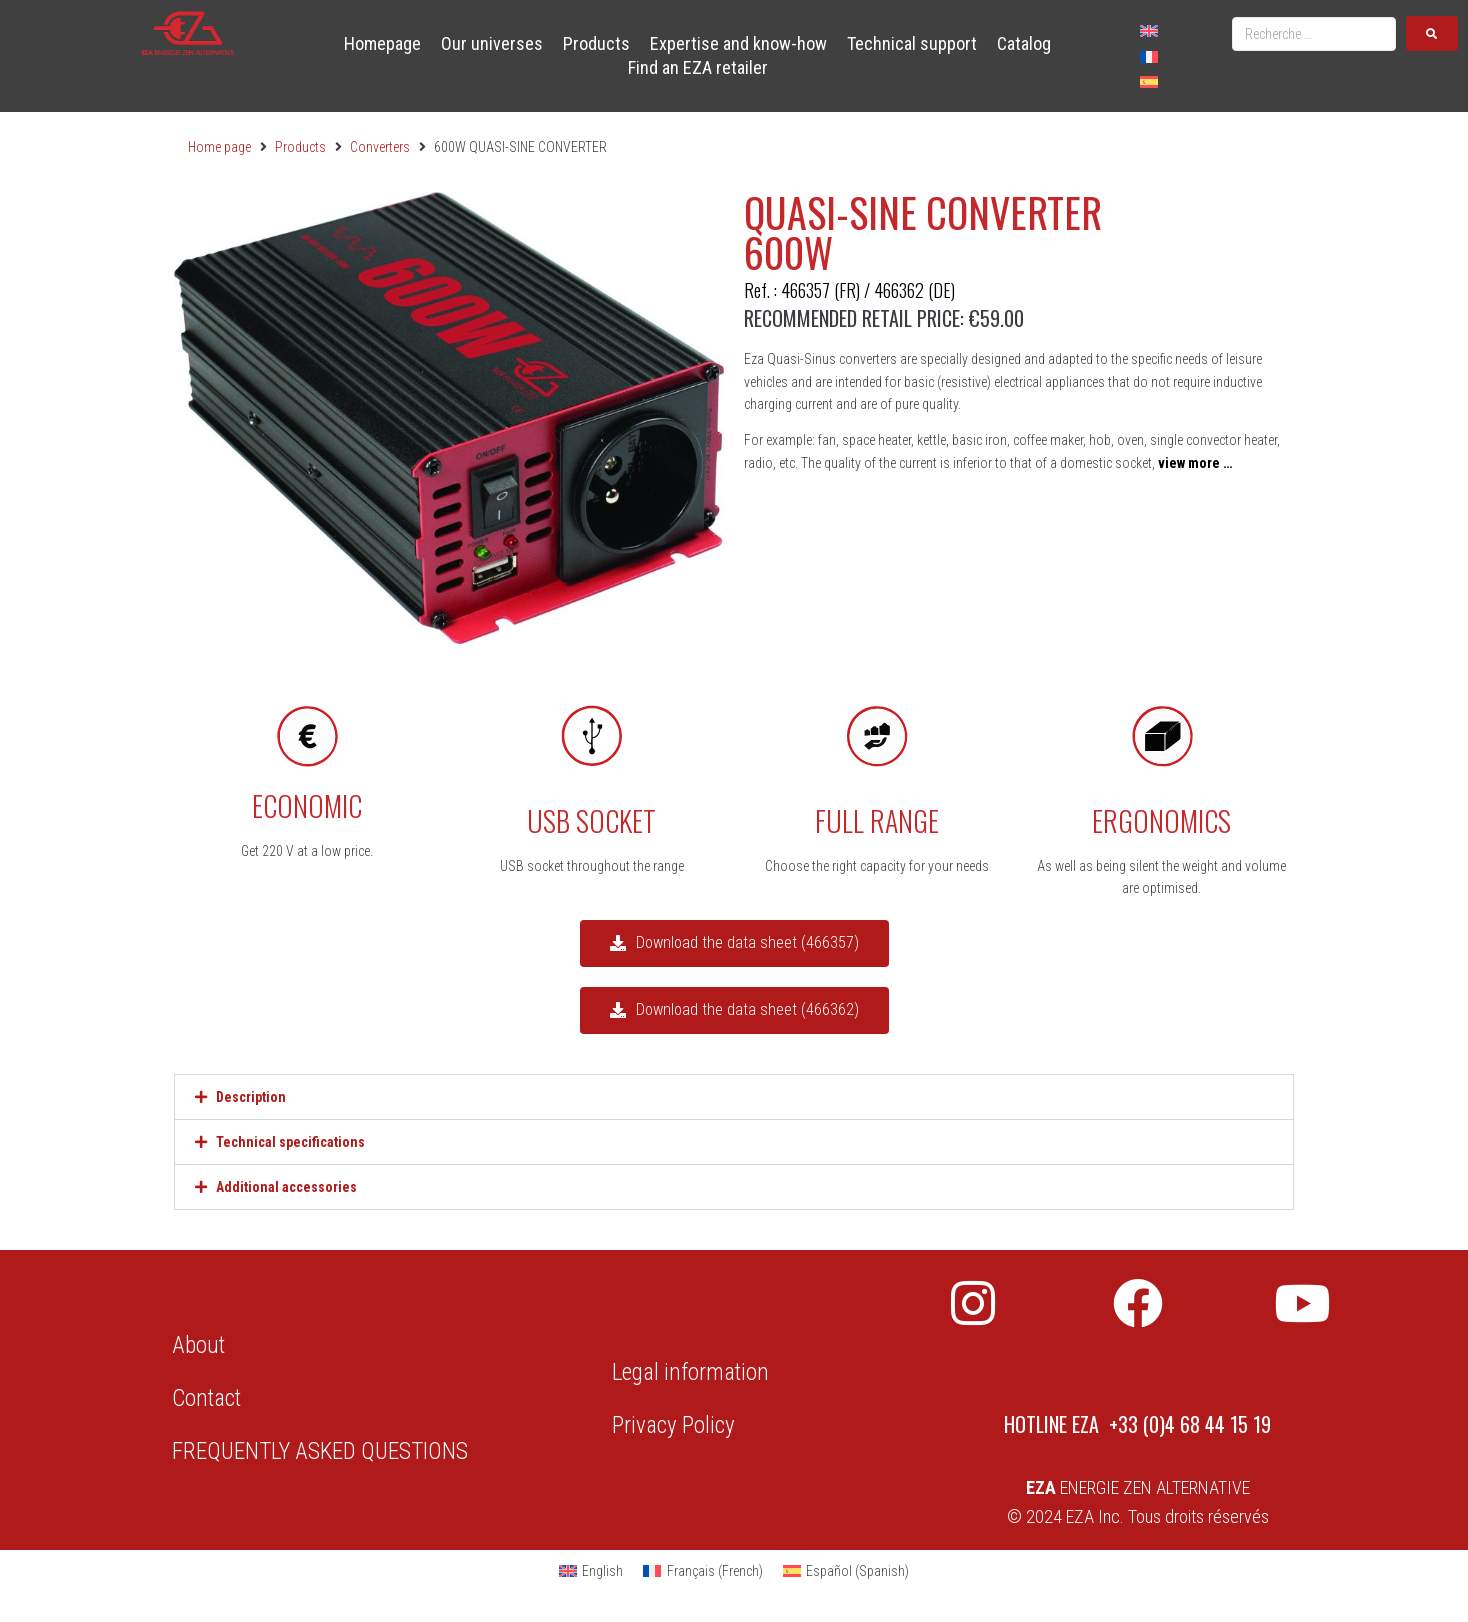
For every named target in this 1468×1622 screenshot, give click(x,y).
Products (300, 147)
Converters (380, 147)
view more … (1195, 463)
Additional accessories (286, 1187)
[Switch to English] (1149, 30)
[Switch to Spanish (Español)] (846, 1571)
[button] (734, 1097)
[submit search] (1432, 33)
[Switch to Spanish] (1149, 81)
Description (251, 1097)
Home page (219, 147)
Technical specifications (290, 1142)
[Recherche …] (1314, 34)
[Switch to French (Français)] (703, 1571)
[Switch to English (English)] (591, 1571)
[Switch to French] (1149, 55)
